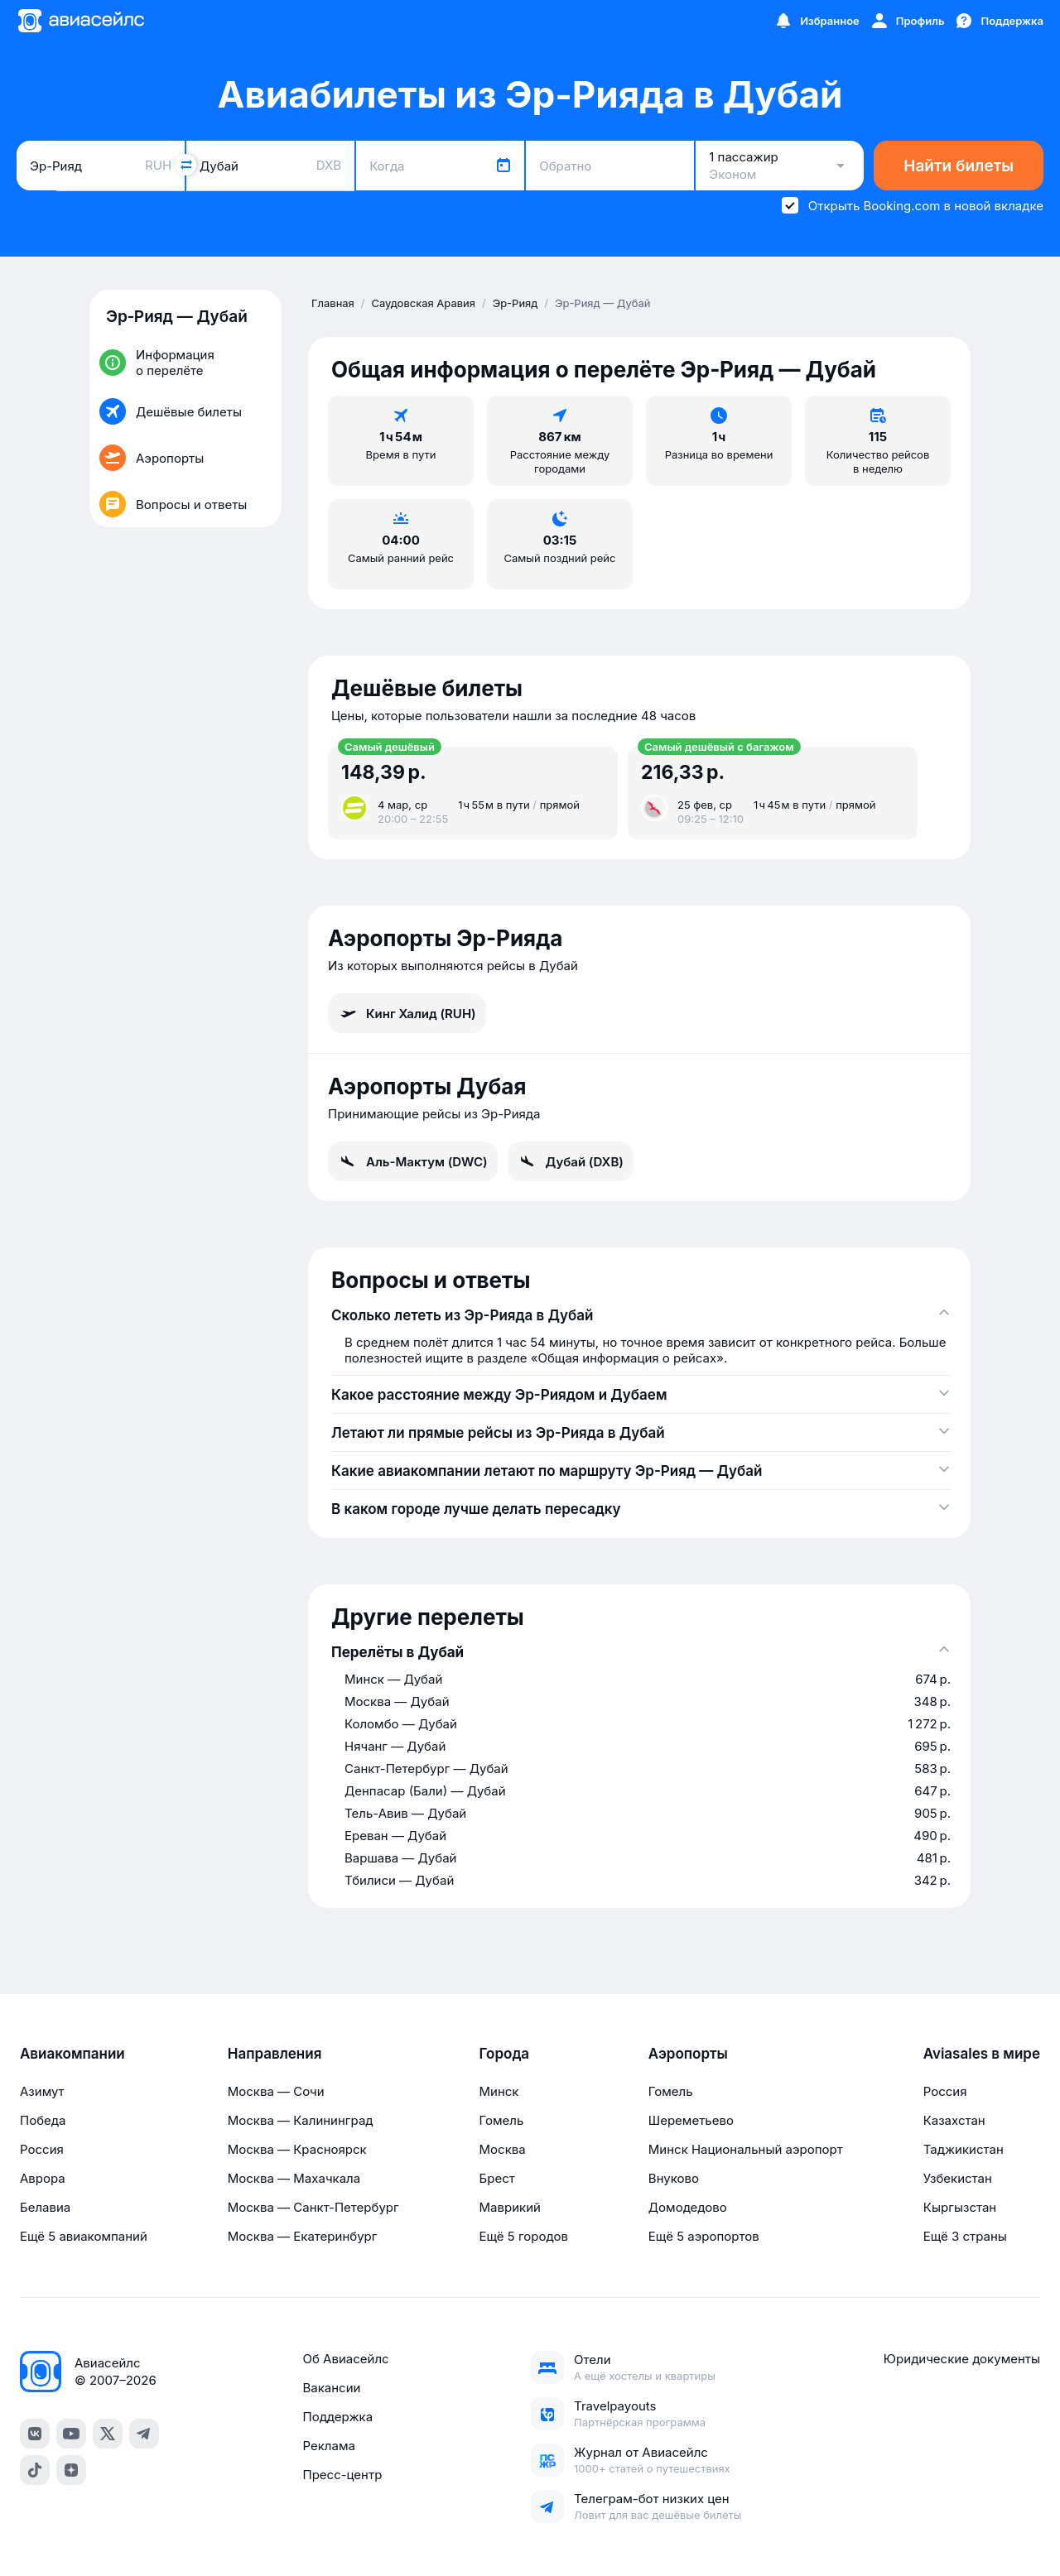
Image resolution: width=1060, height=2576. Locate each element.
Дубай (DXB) (571, 1161)
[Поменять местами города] (185, 164)
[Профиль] (907, 21)
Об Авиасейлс (345, 2359)
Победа (42, 2120)
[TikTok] (35, 2470)
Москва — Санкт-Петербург (313, 2207)
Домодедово (687, 2207)
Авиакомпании (72, 2053)
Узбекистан (957, 2178)
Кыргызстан (960, 2207)
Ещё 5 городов (523, 2236)
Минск (499, 2091)
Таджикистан (963, 2149)
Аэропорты (688, 2053)
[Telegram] (144, 2434)
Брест (497, 2178)
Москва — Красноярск (297, 2149)
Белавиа (45, 2207)
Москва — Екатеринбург (303, 2236)
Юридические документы (962, 2359)
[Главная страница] (80, 20)
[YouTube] (71, 2434)
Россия (42, 2149)
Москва (502, 2149)
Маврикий (510, 2207)
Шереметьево (691, 2120)
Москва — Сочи (276, 2091)
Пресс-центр (342, 2474)
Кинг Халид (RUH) (407, 1013)
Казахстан (954, 2120)
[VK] (35, 2434)
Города (504, 2053)
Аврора (42, 2178)
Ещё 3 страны (965, 2236)
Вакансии (331, 2388)
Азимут (42, 2091)
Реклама (328, 2445)
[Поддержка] (998, 21)
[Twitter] (108, 2434)
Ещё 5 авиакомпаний (83, 2236)
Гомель (501, 2120)
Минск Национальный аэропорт (745, 2149)
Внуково (673, 2178)
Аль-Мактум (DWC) (413, 1161)
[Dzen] (71, 2470)
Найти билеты (958, 165)
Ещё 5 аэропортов (703, 2236)
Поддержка (337, 2417)
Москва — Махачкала (294, 2178)
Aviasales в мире (981, 2053)
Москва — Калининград (300, 2120)
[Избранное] (816, 21)
